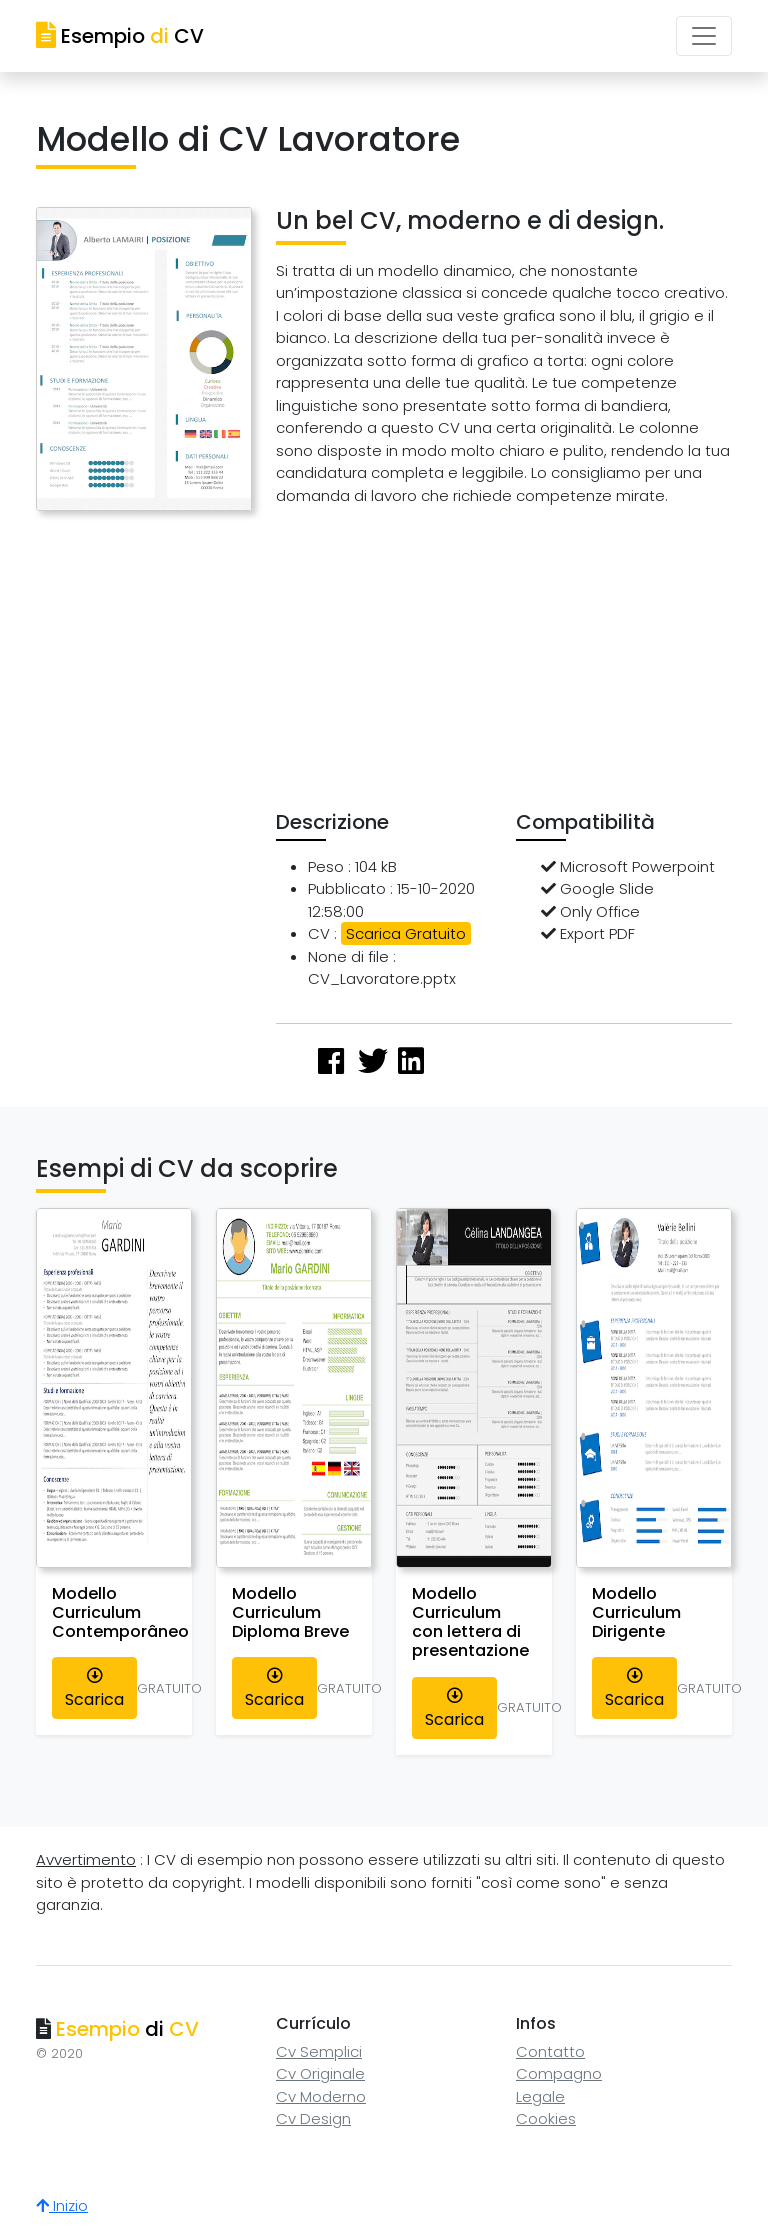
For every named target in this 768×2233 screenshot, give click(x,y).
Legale (540, 2096)
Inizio (62, 2205)
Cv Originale (320, 2073)
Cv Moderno (321, 2096)
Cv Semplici (319, 2051)
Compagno (559, 2073)
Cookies (546, 2118)
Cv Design (313, 2118)
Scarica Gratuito (406, 933)
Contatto (550, 2051)
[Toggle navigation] (704, 36)
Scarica (94, 1689)
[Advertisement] (522, 663)
